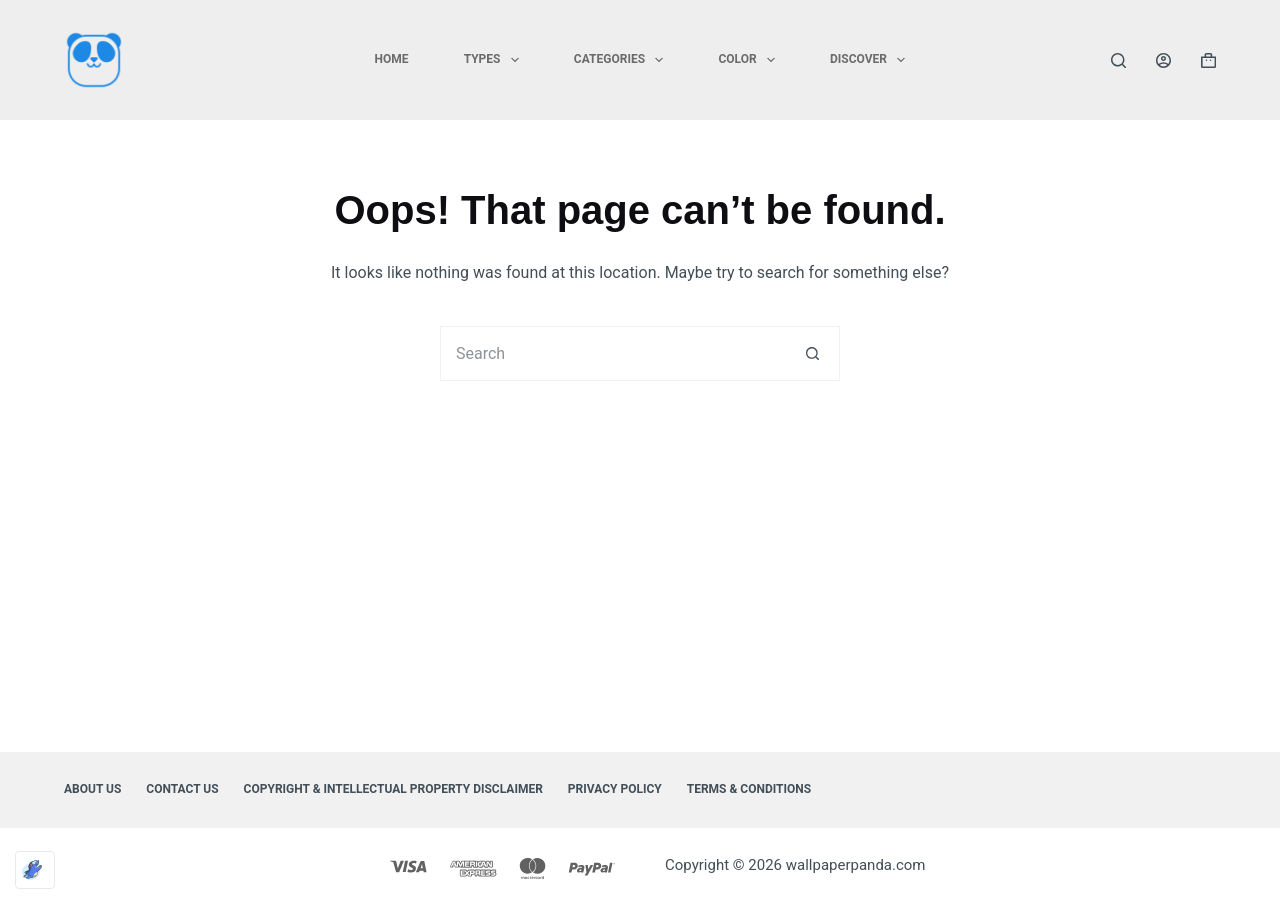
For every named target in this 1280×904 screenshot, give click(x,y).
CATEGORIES (623, 60)
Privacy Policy (615, 789)
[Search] (1118, 60)
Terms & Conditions (749, 789)
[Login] (1163, 60)
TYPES (495, 60)
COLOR (750, 60)
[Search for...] (612, 353)
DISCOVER (871, 60)
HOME (392, 59)
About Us (92, 789)
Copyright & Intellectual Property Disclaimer (393, 789)
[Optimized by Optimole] (35, 870)
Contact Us (182, 789)
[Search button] (812, 353)
